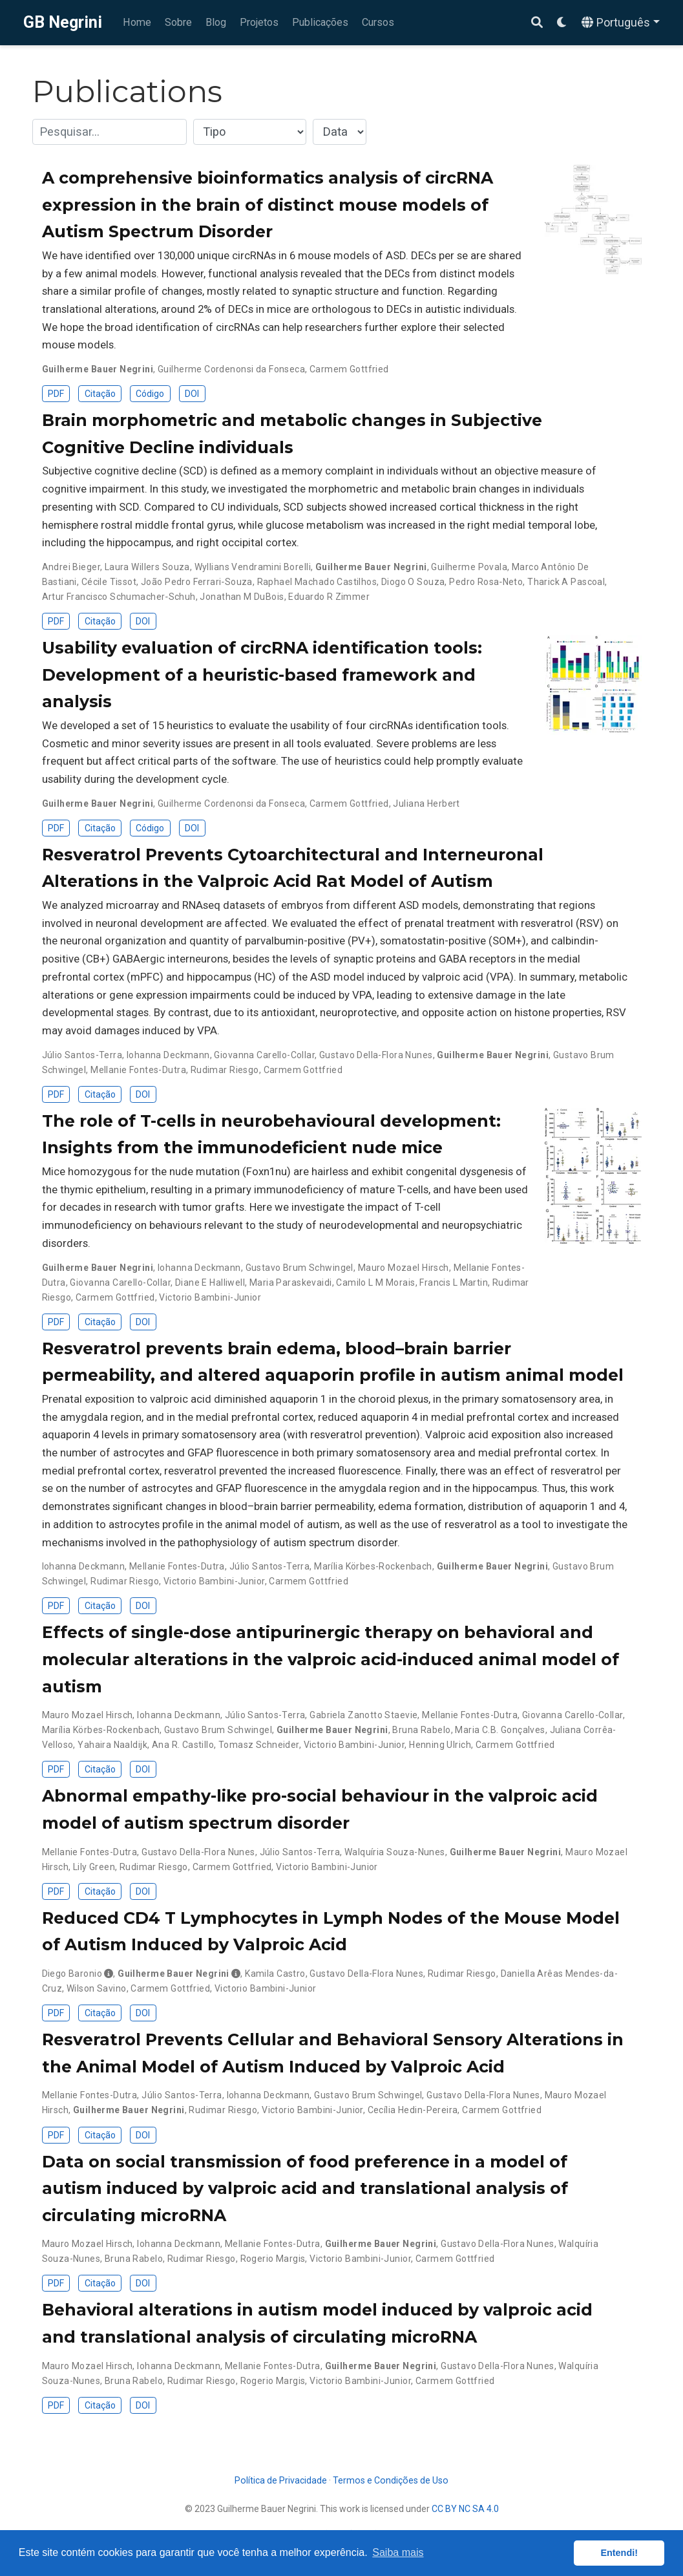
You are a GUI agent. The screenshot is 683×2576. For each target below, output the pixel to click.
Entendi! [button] (619, 2553)
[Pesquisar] (537, 23)
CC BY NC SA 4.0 (465, 2509)
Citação (100, 394)
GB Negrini (62, 22)
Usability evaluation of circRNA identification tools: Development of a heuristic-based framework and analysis (262, 674)
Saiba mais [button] (397, 2552)
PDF (56, 394)
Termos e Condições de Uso (390, 2480)
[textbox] (109, 132)
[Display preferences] (562, 23)
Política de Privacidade (281, 2480)
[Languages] (621, 23)
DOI (192, 394)
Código (150, 394)
